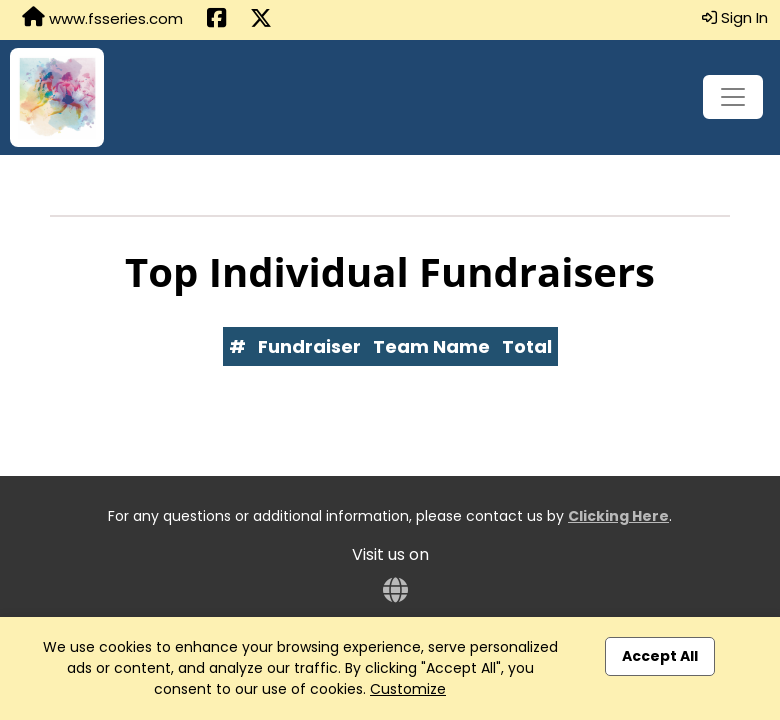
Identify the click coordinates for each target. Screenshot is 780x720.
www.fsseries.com (102, 18)
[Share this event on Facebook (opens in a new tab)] (216, 20)
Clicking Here (618, 516)
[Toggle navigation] (733, 97)
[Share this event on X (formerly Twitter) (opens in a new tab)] (261, 20)
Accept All (660, 656)
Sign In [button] (735, 17)
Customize (408, 689)
